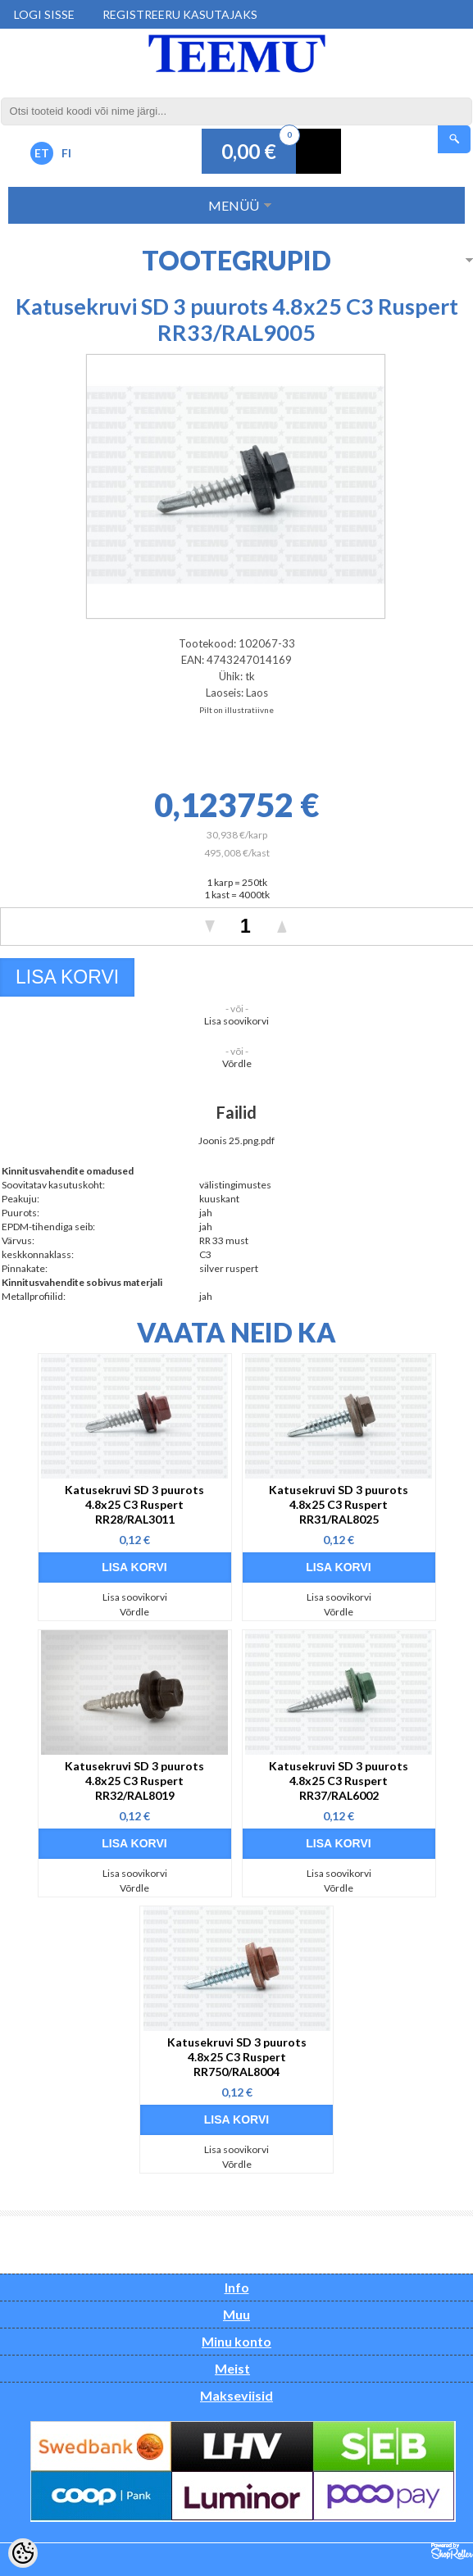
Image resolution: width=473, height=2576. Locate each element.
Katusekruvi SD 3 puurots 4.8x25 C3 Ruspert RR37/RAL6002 (338, 1780)
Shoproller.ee (452, 2551)
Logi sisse (44, 14)
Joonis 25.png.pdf (236, 1140)
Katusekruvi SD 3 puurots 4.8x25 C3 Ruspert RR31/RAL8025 (338, 1504)
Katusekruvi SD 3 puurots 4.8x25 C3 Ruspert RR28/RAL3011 (134, 1504)
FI (66, 153)
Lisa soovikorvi (236, 1021)
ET (41, 153)
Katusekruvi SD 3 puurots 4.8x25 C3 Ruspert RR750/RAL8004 (237, 2057)
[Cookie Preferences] (23, 2553)
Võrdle (237, 1063)
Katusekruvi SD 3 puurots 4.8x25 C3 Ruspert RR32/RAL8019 (134, 1780)
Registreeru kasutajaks (179, 14)
